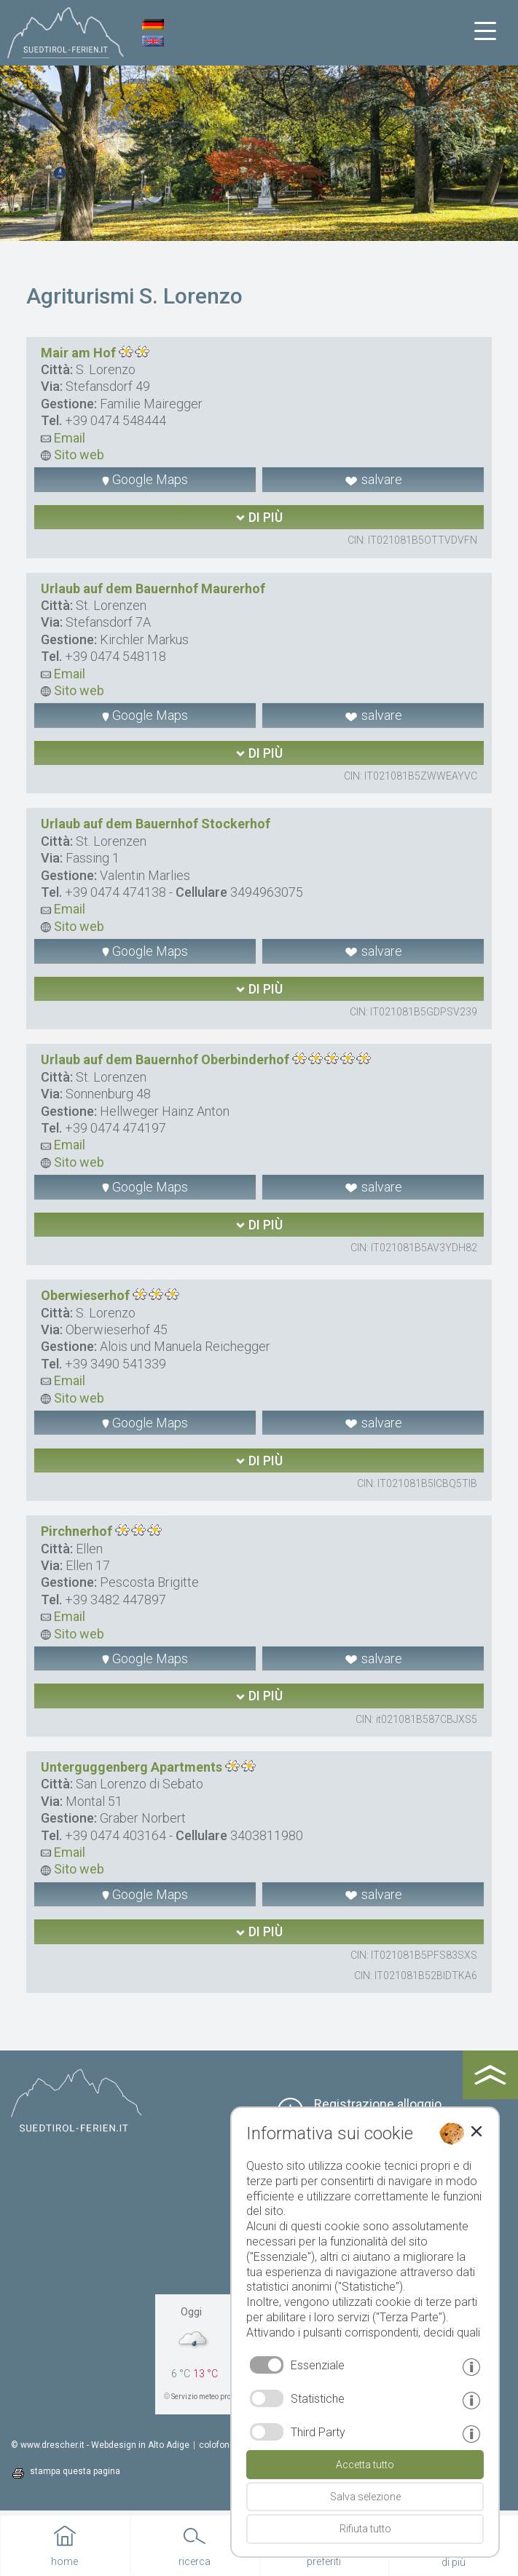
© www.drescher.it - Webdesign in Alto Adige (100, 2445)
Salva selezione (365, 2496)
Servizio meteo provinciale (214, 2397)
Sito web (72, 454)
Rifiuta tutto (365, 2529)
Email (63, 437)
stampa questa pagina (75, 2471)
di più (259, 517)
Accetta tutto (365, 2464)
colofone (217, 2445)
